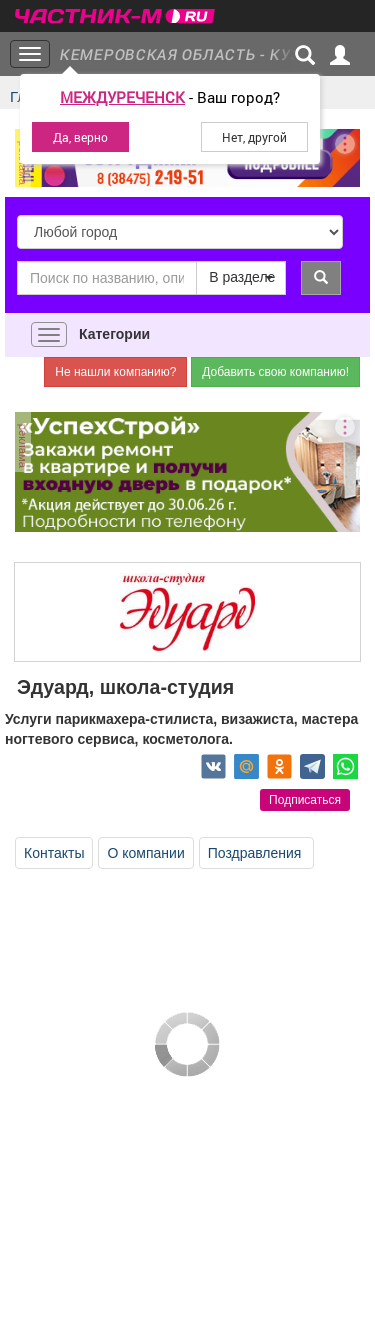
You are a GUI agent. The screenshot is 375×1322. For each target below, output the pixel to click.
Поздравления (257, 853)
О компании (145, 853)
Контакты (54, 853)
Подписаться (305, 800)
